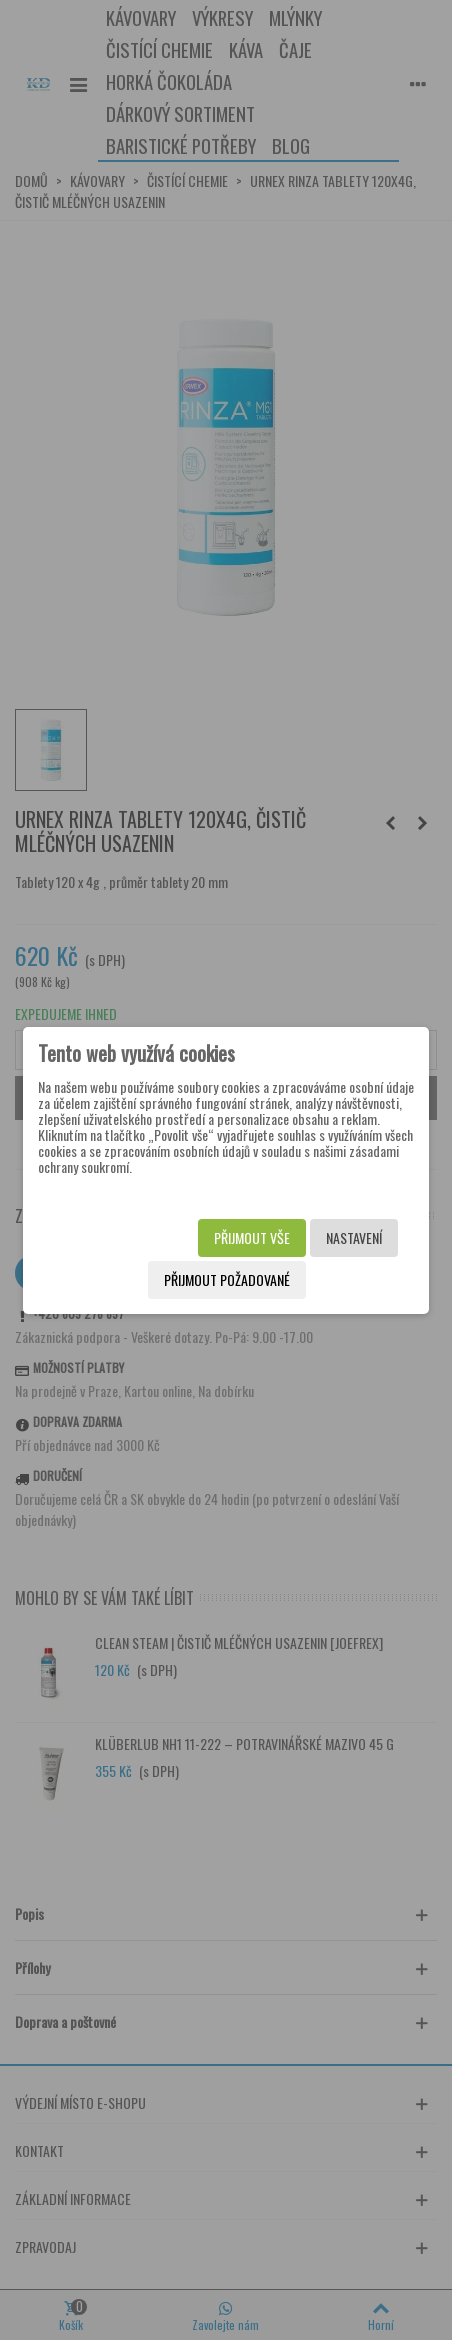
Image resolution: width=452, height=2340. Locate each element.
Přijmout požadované (227, 1279)
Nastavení (354, 1237)
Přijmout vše (252, 1237)
